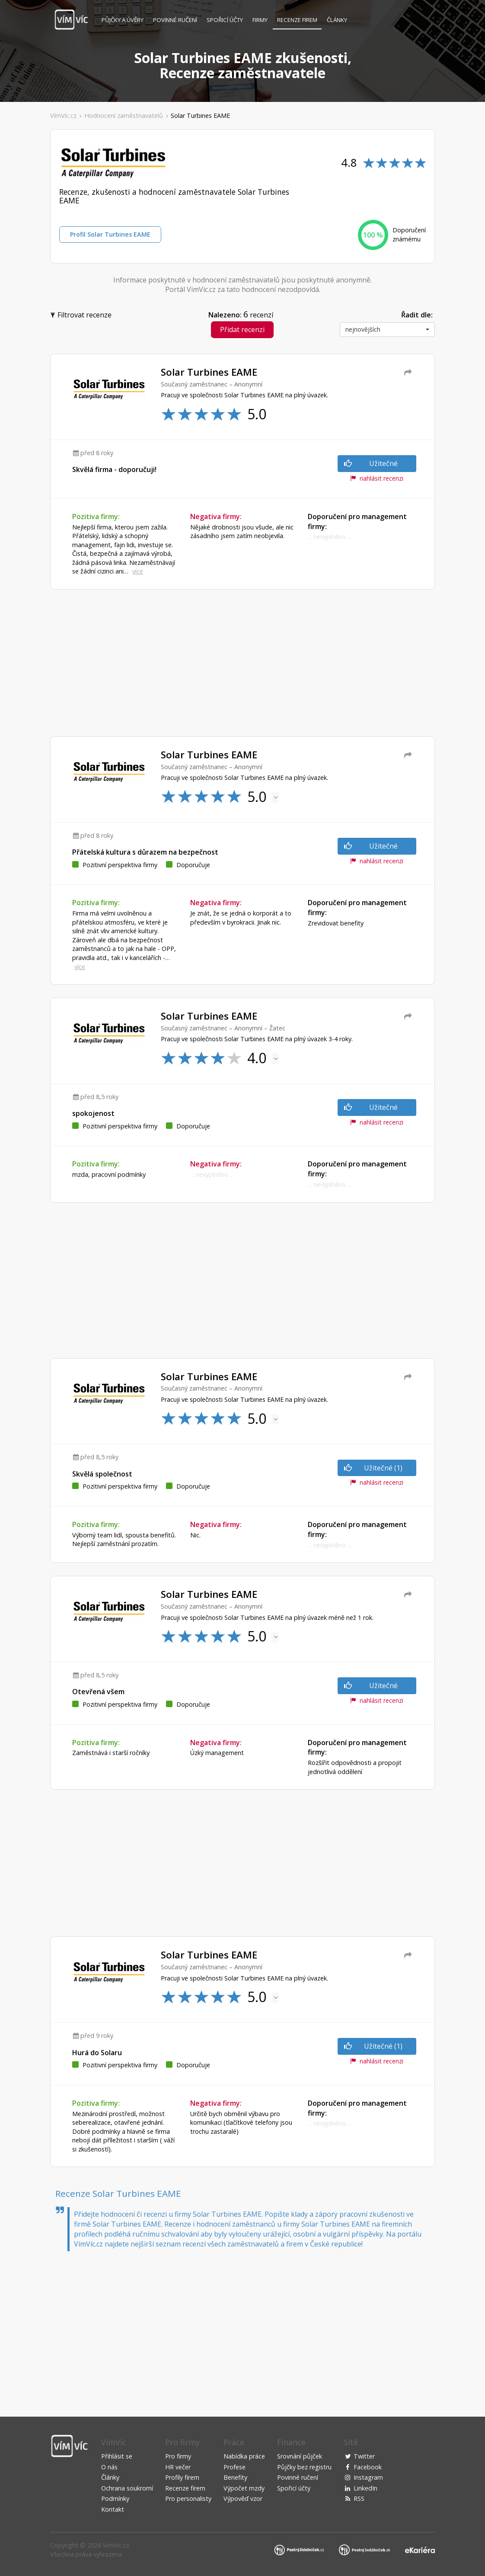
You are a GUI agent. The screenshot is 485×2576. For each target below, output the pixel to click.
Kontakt (112, 2509)
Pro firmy (178, 2456)
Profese (234, 2467)
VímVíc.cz (63, 115)
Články (337, 20)
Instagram (368, 2477)
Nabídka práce (244, 2456)
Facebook (368, 2467)
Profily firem (182, 2477)
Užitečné (371, 463)
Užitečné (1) (373, 1468)
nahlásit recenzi (376, 478)
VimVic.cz (116, 2545)
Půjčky (123, 20)
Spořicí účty (225, 20)
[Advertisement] (242, 662)
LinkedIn (365, 2488)
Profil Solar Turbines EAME (110, 234)
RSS (359, 2498)
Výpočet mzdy (244, 2488)
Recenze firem (297, 20)
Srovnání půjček (299, 2456)
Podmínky (115, 2498)
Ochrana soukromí (127, 2488)
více (137, 571)
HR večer (178, 2467)
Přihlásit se (116, 2456)
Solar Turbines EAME (200, 115)
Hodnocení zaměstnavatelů (123, 115)
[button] (387, 329)
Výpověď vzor (242, 2498)
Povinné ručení (175, 20)
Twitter (364, 2456)
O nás (109, 2467)
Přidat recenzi (242, 329)
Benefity (235, 2477)
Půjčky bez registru (304, 2467)
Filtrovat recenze (82, 314)
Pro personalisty (188, 2498)
